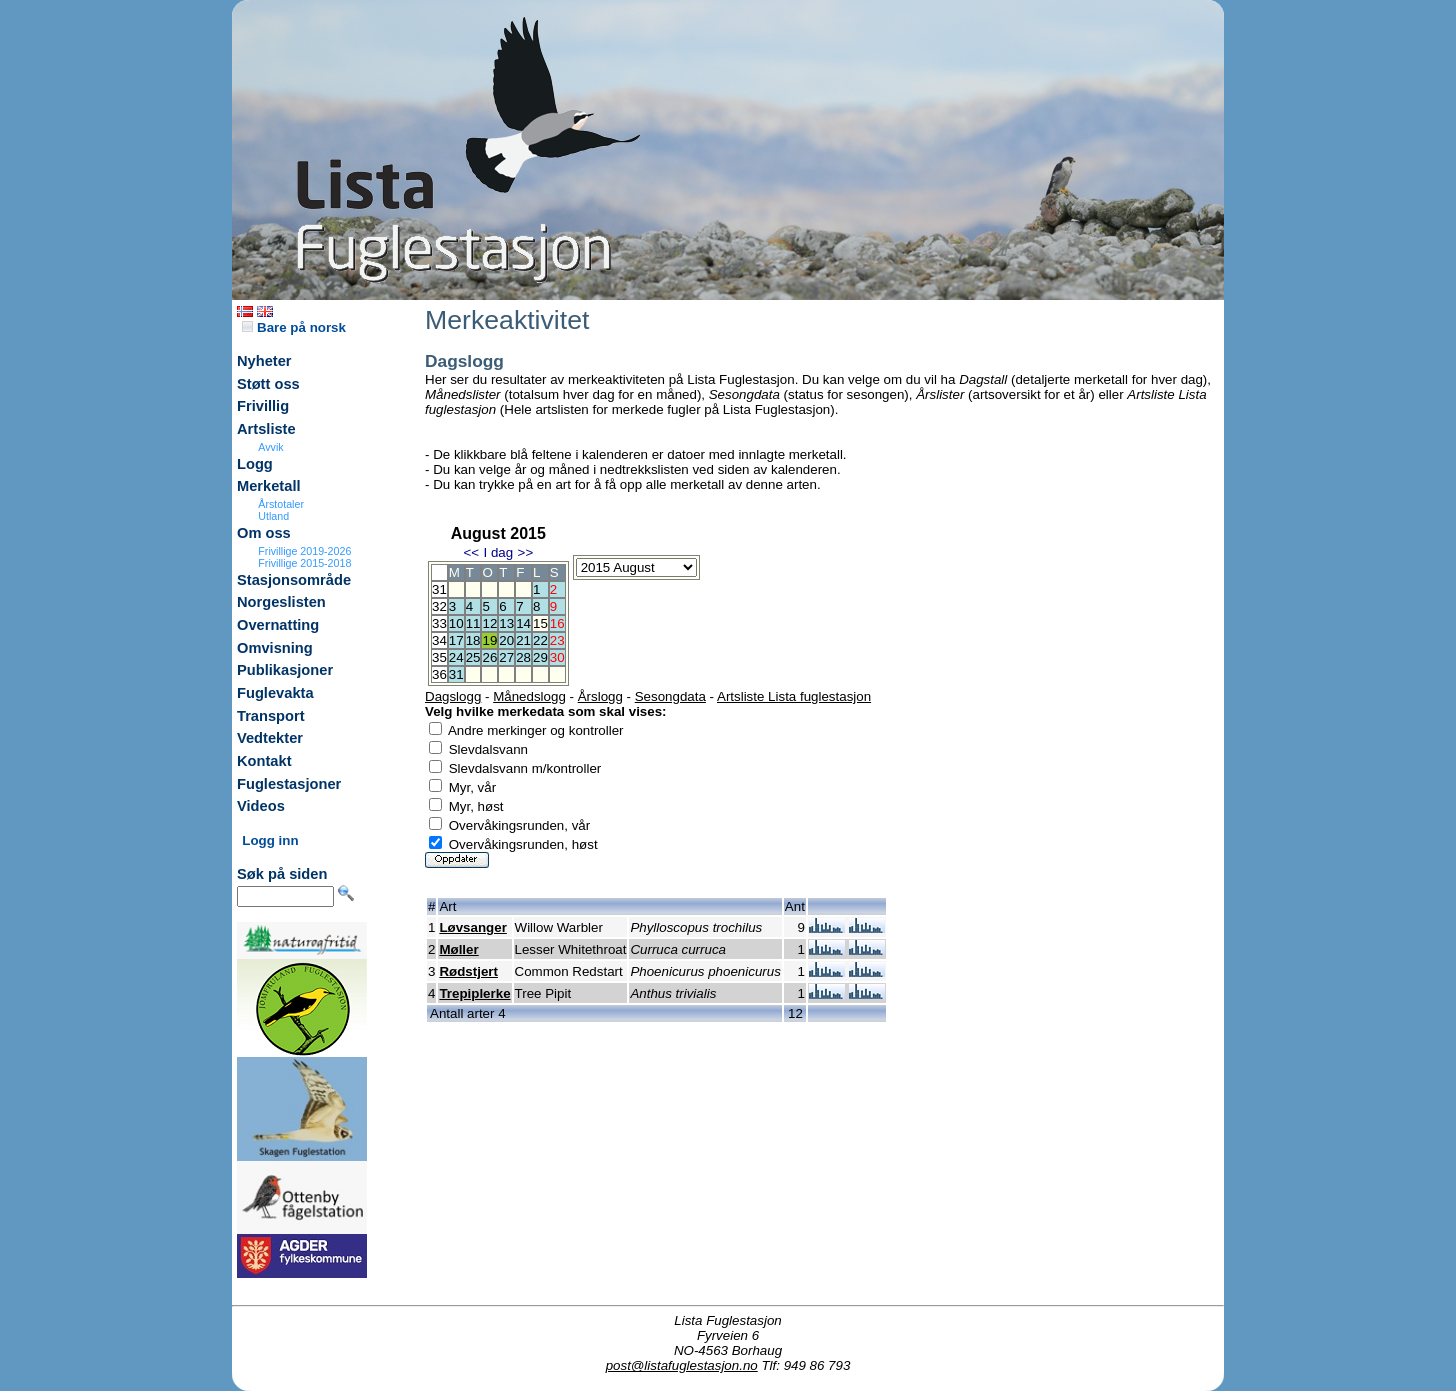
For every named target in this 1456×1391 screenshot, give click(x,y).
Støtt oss (268, 384)
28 (523, 657)
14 (523, 623)
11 (473, 623)
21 (523, 640)
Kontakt (264, 761)
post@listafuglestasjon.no (682, 1365)
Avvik (270, 447)
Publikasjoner (285, 670)
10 (456, 623)
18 (473, 640)
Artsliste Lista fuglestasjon (794, 696)
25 (473, 657)
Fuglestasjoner (289, 784)
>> (526, 552)
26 (489, 657)
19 (489, 640)
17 (456, 640)
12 (489, 623)
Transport (271, 716)
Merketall (269, 486)
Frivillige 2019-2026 (304, 551)
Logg (255, 464)
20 (506, 640)
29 (540, 657)
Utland (273, 516)
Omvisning (275, 648)
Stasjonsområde (294, 580)
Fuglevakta (275, 693)
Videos (261, 806)
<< (471, 552)
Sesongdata (670, 696)
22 (540, 640)
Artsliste (266, 429)
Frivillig (263, 406)
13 (506, 623)
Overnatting (278, 625)
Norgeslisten (281, 602)
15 (540, 623)
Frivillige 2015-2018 (304, 563)
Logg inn (270, 840)
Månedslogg (529, 696)
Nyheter (264, 361)
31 (456, 674)
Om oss (264, 533)
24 (456, 657)
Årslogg (600, 696)
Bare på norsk (294, 327)
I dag (498, 552)
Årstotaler (281, 504)
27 (506, 657)
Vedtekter (270, 738)
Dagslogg (453, 696)
